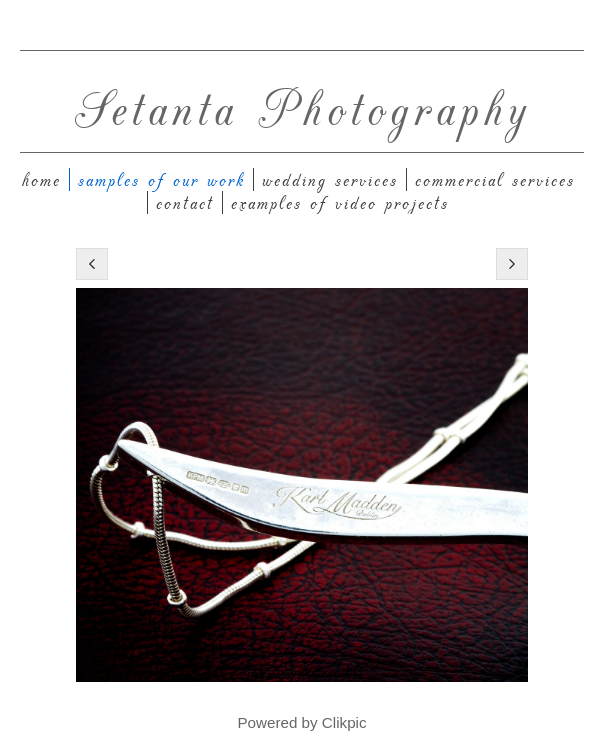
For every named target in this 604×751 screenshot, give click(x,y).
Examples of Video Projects (340, 202)
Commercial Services (495, 179)
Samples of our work (161, 179)
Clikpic (344, 722)
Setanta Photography (302, 106)
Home (41, 179)
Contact (185, 202)
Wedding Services (330, 179)
